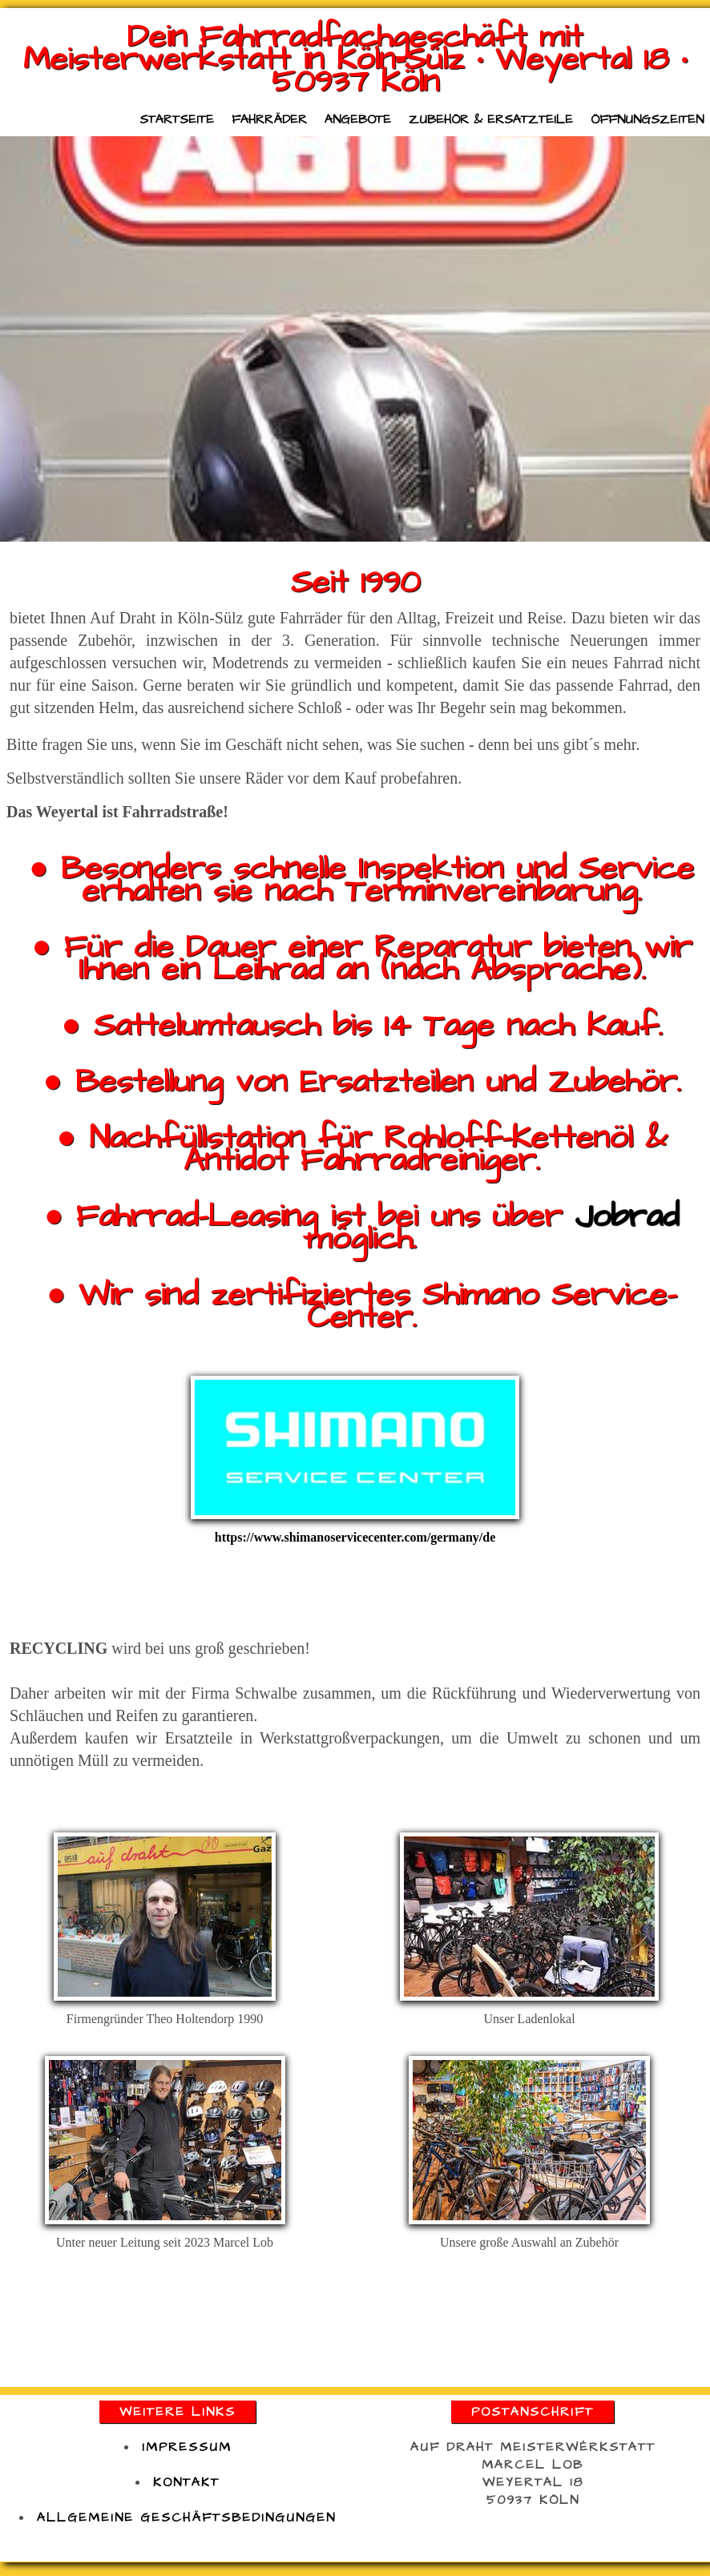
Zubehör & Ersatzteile (491, 119)
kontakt (186, 2482)
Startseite (176, 119)
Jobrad (627, 1217)
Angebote (358, 119)
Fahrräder (269, 119)
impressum (187, 2447)
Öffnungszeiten (647, 119)
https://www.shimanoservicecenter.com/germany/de (355, 1537)
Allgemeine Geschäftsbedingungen (186, 2517)
